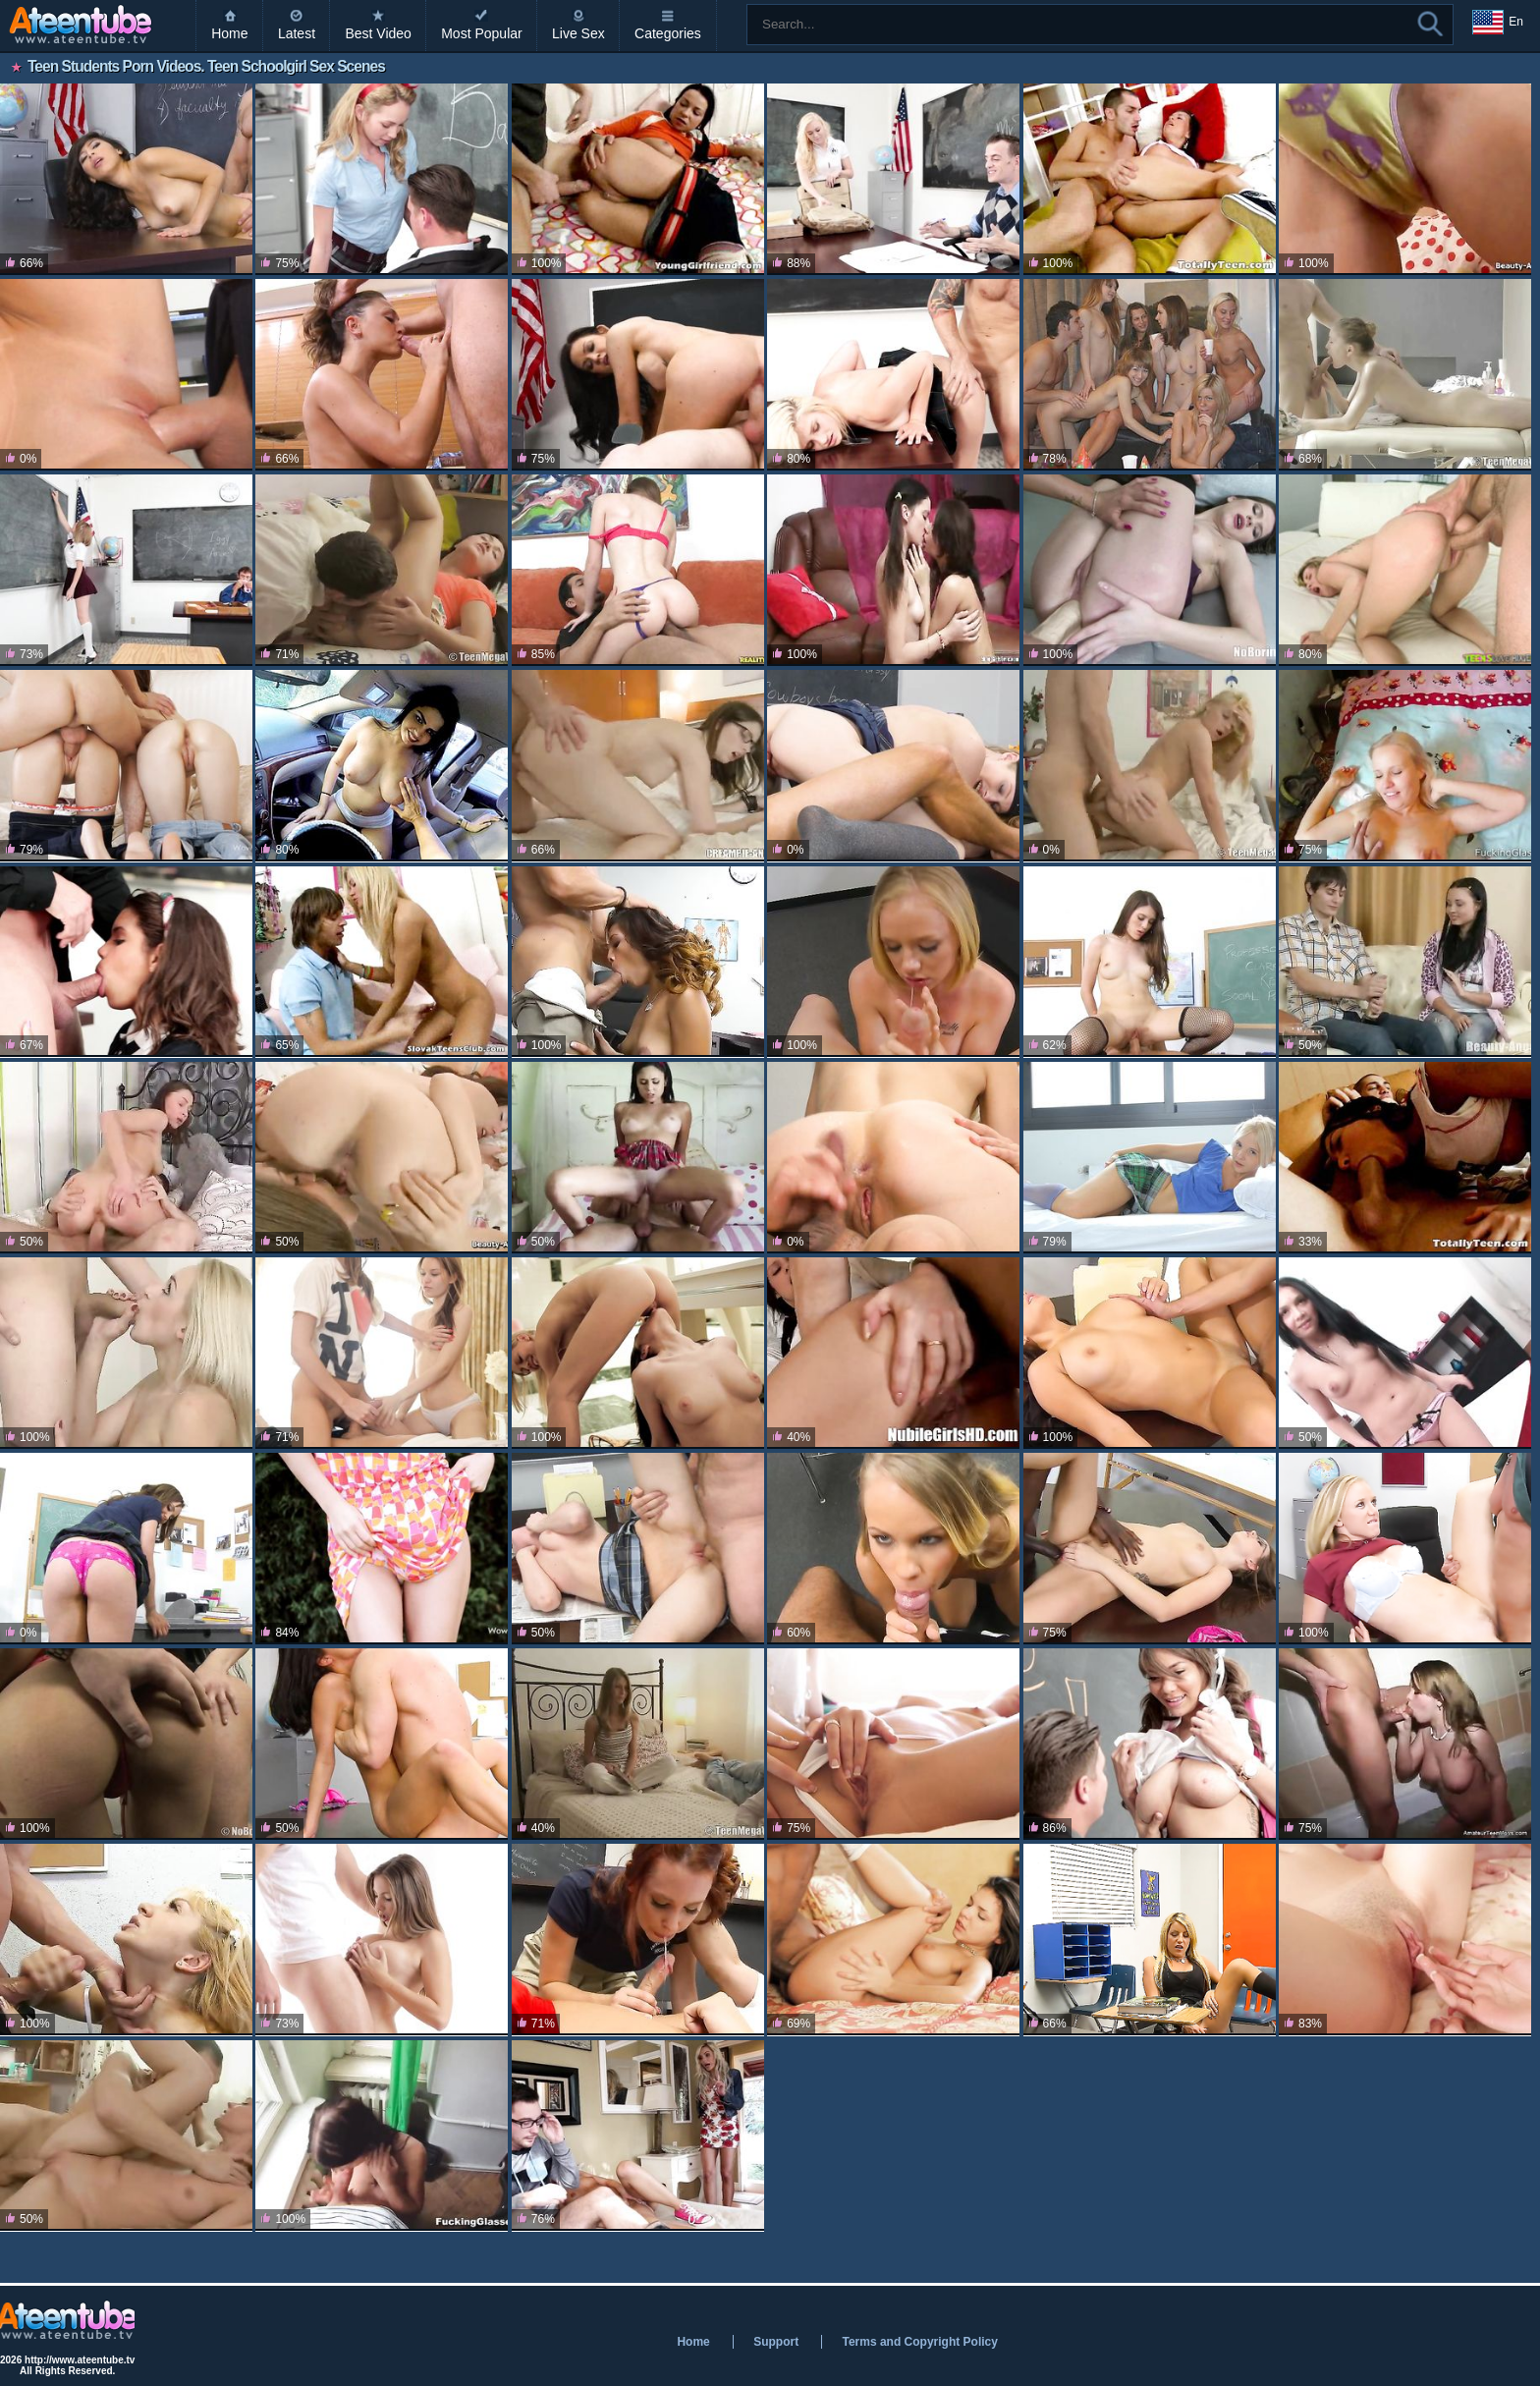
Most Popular (481, 33)
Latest (296, 33)
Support (775, 2342)
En (1497, 22)
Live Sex (578, 33)
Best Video (378, 33)
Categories (667, 33)
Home (229, 33)
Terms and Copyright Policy (919, 2342)
